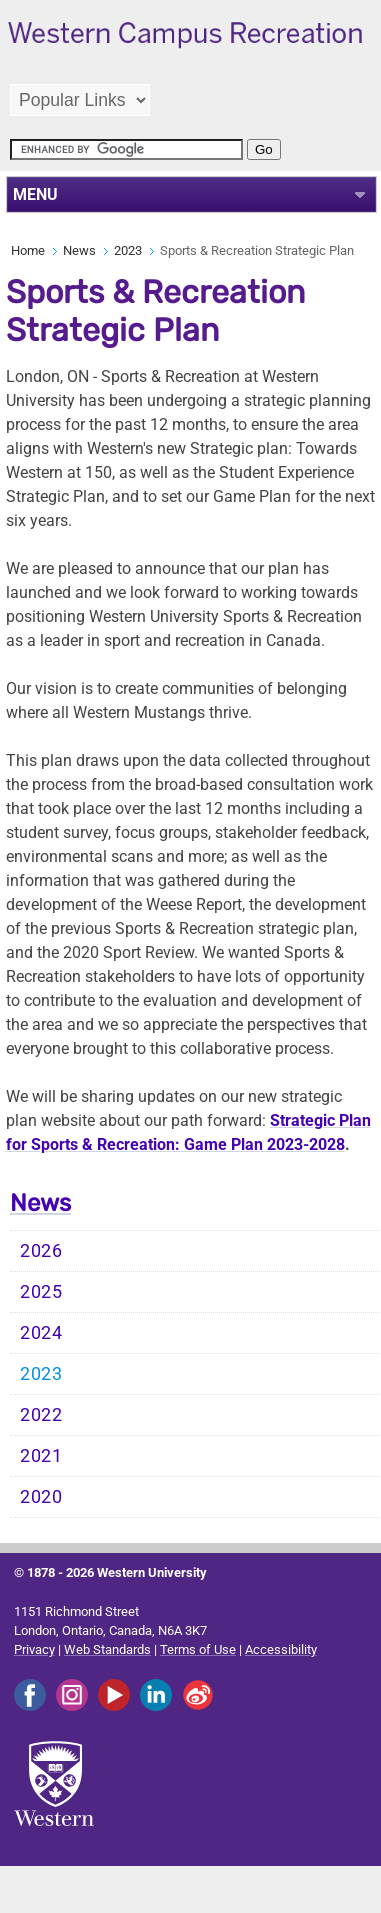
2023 (128, 250)
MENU (35, 194)
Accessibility (281, 1649)
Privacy (34, 1649)
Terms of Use (198, 1649)
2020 (41, 1497)
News (79, 250)
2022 (41, 1415)
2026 (41, 1251)
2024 (41, 1333)
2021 (41, 1456)
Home (28, 250)
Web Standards (107, 1649)
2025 (41, 1292)
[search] (126, 149)
